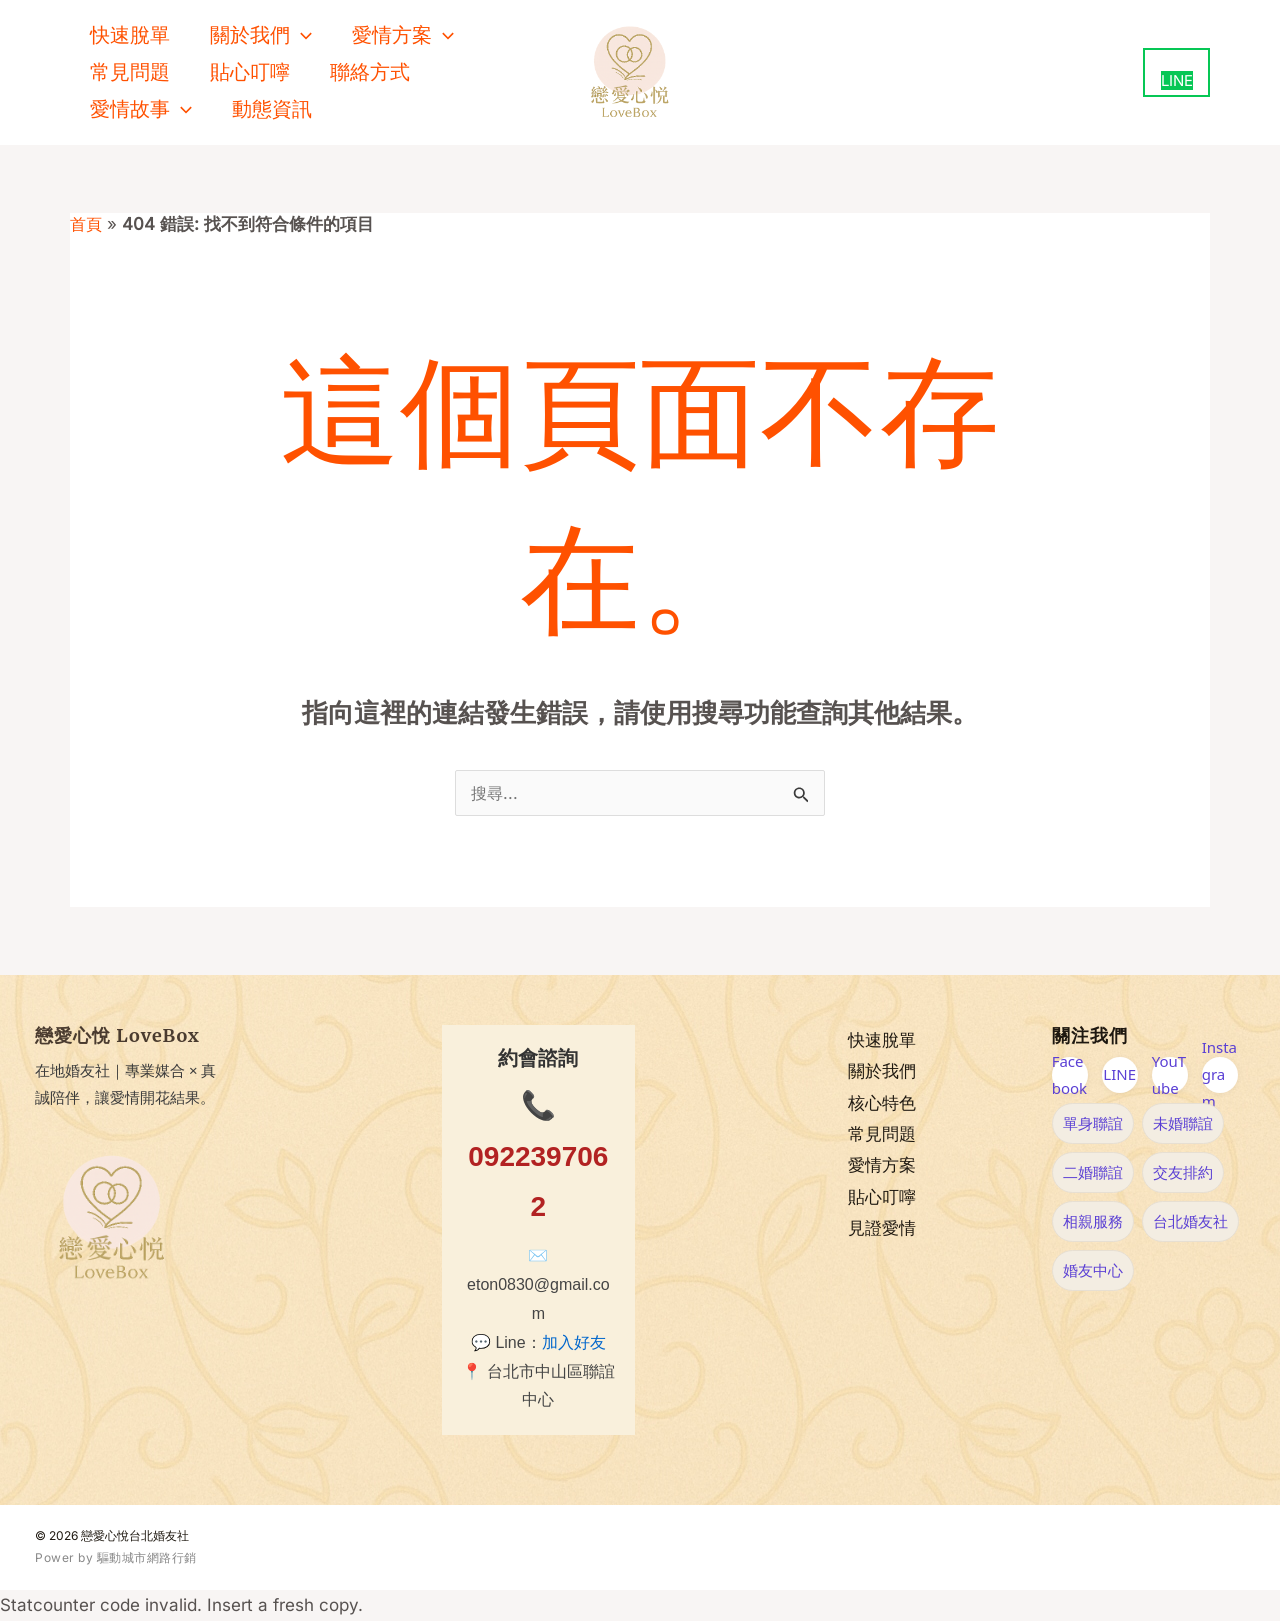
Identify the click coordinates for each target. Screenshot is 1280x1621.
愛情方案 (882, 1166)
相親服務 (1093, 1221)
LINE (1119, 1074)
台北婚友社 (1190, 1221)
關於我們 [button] (261, 35)
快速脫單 (130, 35)
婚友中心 (1093, 1270)
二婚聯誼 (1093, 1172)
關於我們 (882, 1072)
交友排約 (1183, 1172)
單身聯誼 (1093, 1123)
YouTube (1169, 1075)
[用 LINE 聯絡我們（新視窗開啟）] (1176, 72)
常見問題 (130, 72)
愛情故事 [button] (141, 109)
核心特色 (882, 1103)
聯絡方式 (370, 72)
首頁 (87, 224)
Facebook (1069, 1075)
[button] (301, 35)
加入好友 (574, 1342)
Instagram (1219, 1075)
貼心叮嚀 (250, 72)
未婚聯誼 (1183, 1123)
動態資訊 (272, 109)
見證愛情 (882, 1230)
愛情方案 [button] (403, 35)
